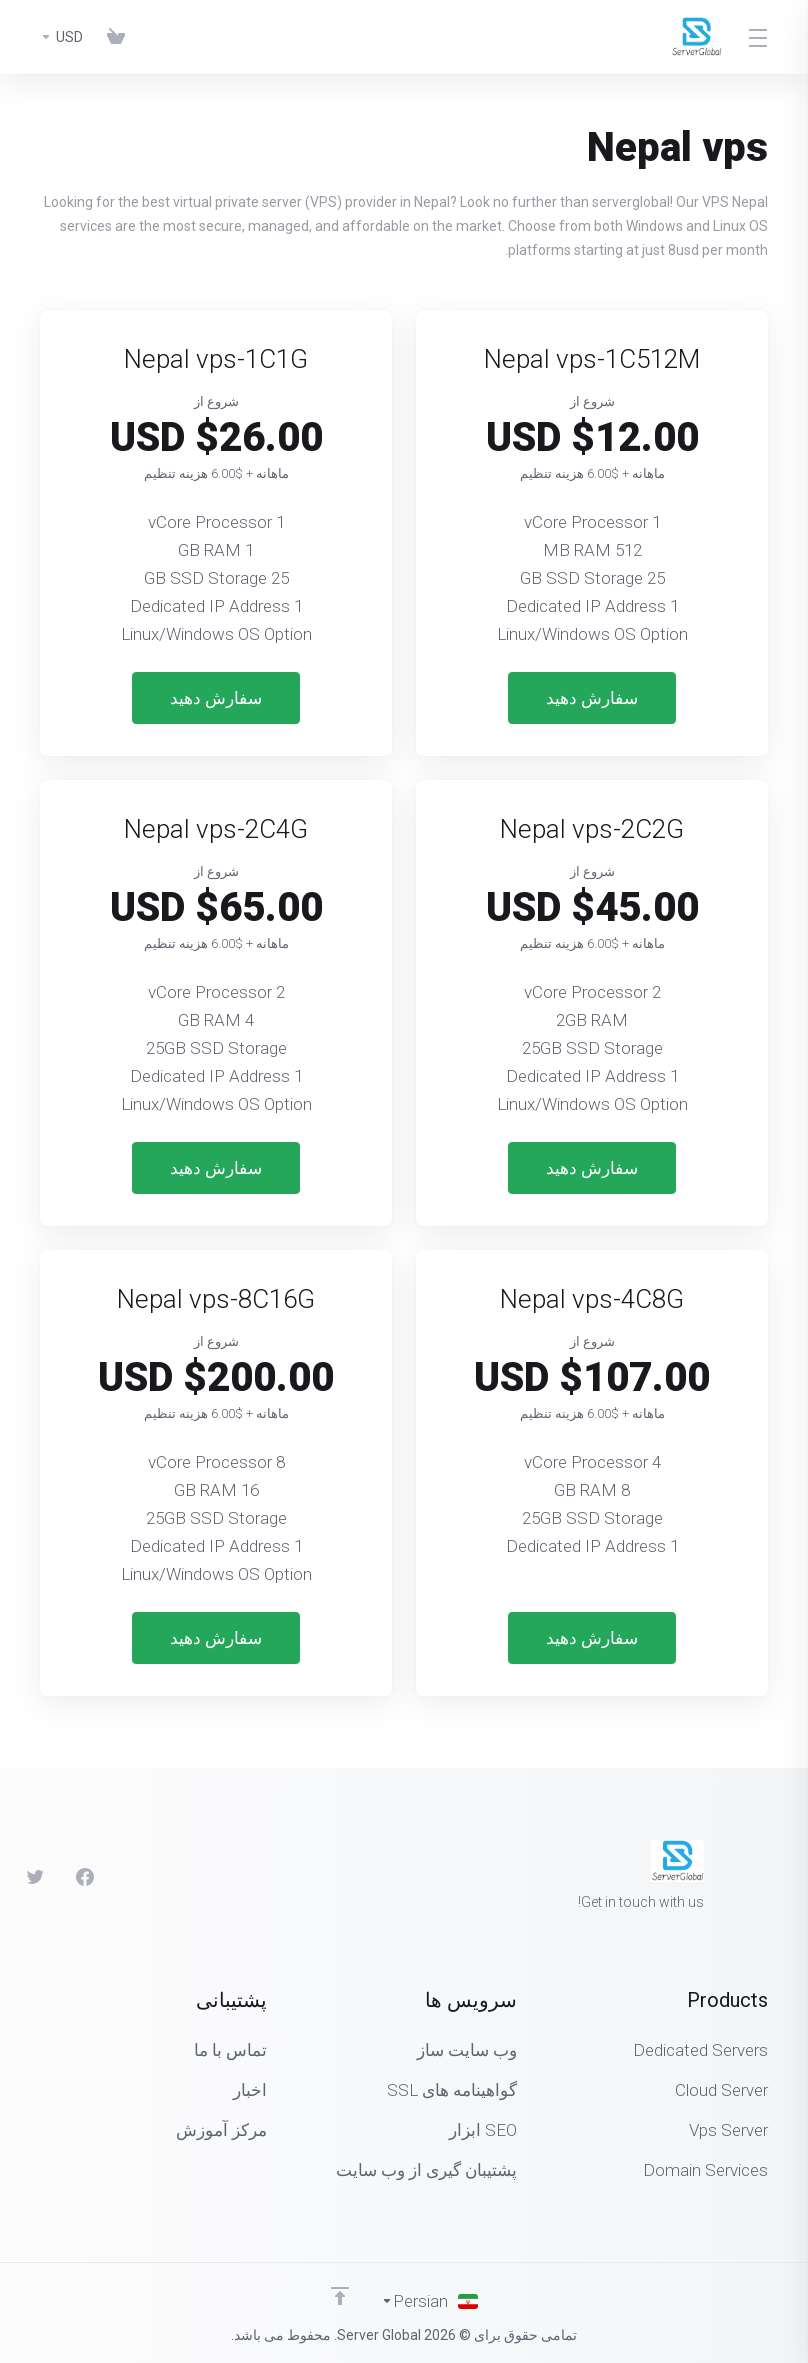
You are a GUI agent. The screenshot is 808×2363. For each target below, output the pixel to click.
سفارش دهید (592, 698)
